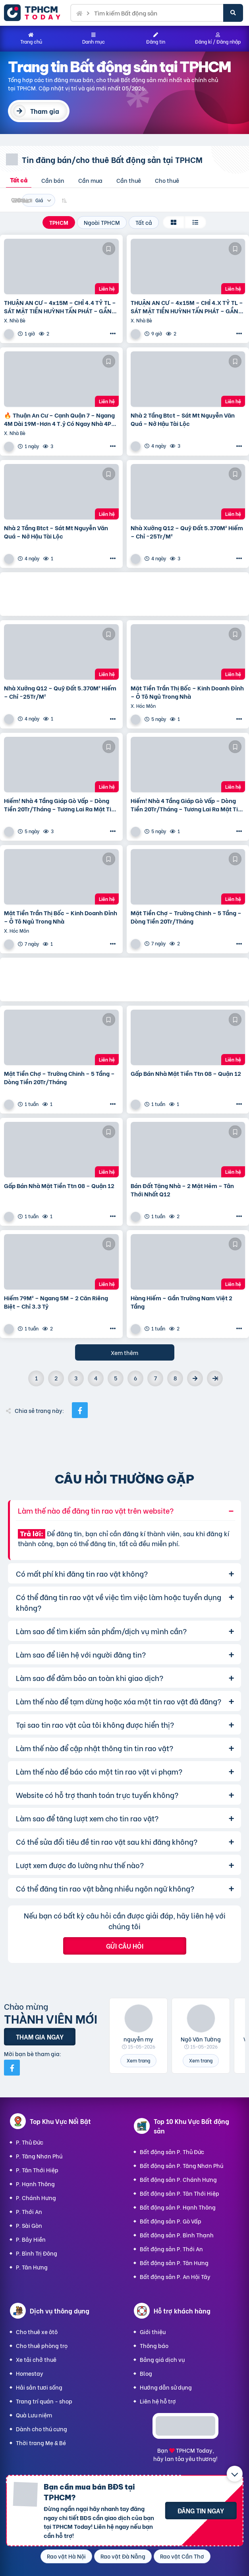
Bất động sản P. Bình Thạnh (177, 2235)
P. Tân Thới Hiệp (37, 2170)
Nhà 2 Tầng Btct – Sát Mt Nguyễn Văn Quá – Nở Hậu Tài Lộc (183, 419)
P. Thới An (29, 2211)
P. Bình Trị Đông (36, 2253)
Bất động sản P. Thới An (171, 2248)
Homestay (29, 2373)
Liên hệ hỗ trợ (158, 2401)
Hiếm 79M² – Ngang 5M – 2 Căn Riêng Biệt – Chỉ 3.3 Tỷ (56, 1302)
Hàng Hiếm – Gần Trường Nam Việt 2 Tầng (181, 1302)
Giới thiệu (153, 2331)
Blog (146, 2373)
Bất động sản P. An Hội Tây (175, 2276)
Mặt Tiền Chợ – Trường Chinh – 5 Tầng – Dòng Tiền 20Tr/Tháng (186, 916)
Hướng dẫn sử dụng (166, 2387)
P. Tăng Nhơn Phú (39, 2156)
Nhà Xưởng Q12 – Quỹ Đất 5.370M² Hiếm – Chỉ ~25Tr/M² (187, 531)
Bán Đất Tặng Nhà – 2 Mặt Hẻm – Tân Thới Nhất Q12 (182, 1189)
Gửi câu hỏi (124, 1945)
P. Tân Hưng (32, 2267)
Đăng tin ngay (201, 2510)
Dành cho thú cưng (41, 2429)
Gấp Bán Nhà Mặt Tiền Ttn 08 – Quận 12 (186, 1073)
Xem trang (138, 2060)
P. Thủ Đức (29, 2142)
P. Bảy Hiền (31, 2239)
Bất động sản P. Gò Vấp (170, 2221)
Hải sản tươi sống (39, 2387)
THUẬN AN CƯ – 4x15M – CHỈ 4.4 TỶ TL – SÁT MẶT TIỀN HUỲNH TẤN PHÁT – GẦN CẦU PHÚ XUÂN (60, 306)
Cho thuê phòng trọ (42, 2345)
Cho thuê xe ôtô (37, 2331)
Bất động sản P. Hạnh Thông (178, 2207)
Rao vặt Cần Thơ (182, 2556)
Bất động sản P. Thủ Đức (172, 2151)
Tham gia (44, 110)
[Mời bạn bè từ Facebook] (12, 2068)
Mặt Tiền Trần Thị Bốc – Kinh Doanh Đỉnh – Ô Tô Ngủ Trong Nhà (187, 692)
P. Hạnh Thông (35, 2183)
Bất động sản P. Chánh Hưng (178, 2179)
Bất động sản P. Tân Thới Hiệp (179, 2193)
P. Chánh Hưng (36, 2197)
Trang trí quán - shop (44, 2401)
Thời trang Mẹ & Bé (41, 2442)
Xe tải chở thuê (36, 2359)
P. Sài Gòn (29, 2225)
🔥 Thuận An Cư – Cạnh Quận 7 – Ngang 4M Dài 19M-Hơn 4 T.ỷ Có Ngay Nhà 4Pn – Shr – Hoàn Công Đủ (59, 419)
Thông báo (154, 2345)
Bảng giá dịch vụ (162, 2359)
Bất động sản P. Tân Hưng (174, 2262)
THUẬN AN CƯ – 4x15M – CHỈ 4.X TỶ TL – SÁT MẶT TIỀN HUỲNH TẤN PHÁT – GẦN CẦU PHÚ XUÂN (187, 306)
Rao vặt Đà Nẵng (122, 2556)
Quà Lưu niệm (34, 2415)
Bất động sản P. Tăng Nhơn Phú (181, 2165)
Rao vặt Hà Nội (66, 2556)
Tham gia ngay (40, 2036)
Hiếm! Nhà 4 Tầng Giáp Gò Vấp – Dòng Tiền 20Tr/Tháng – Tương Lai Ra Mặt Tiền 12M (61, 804)
